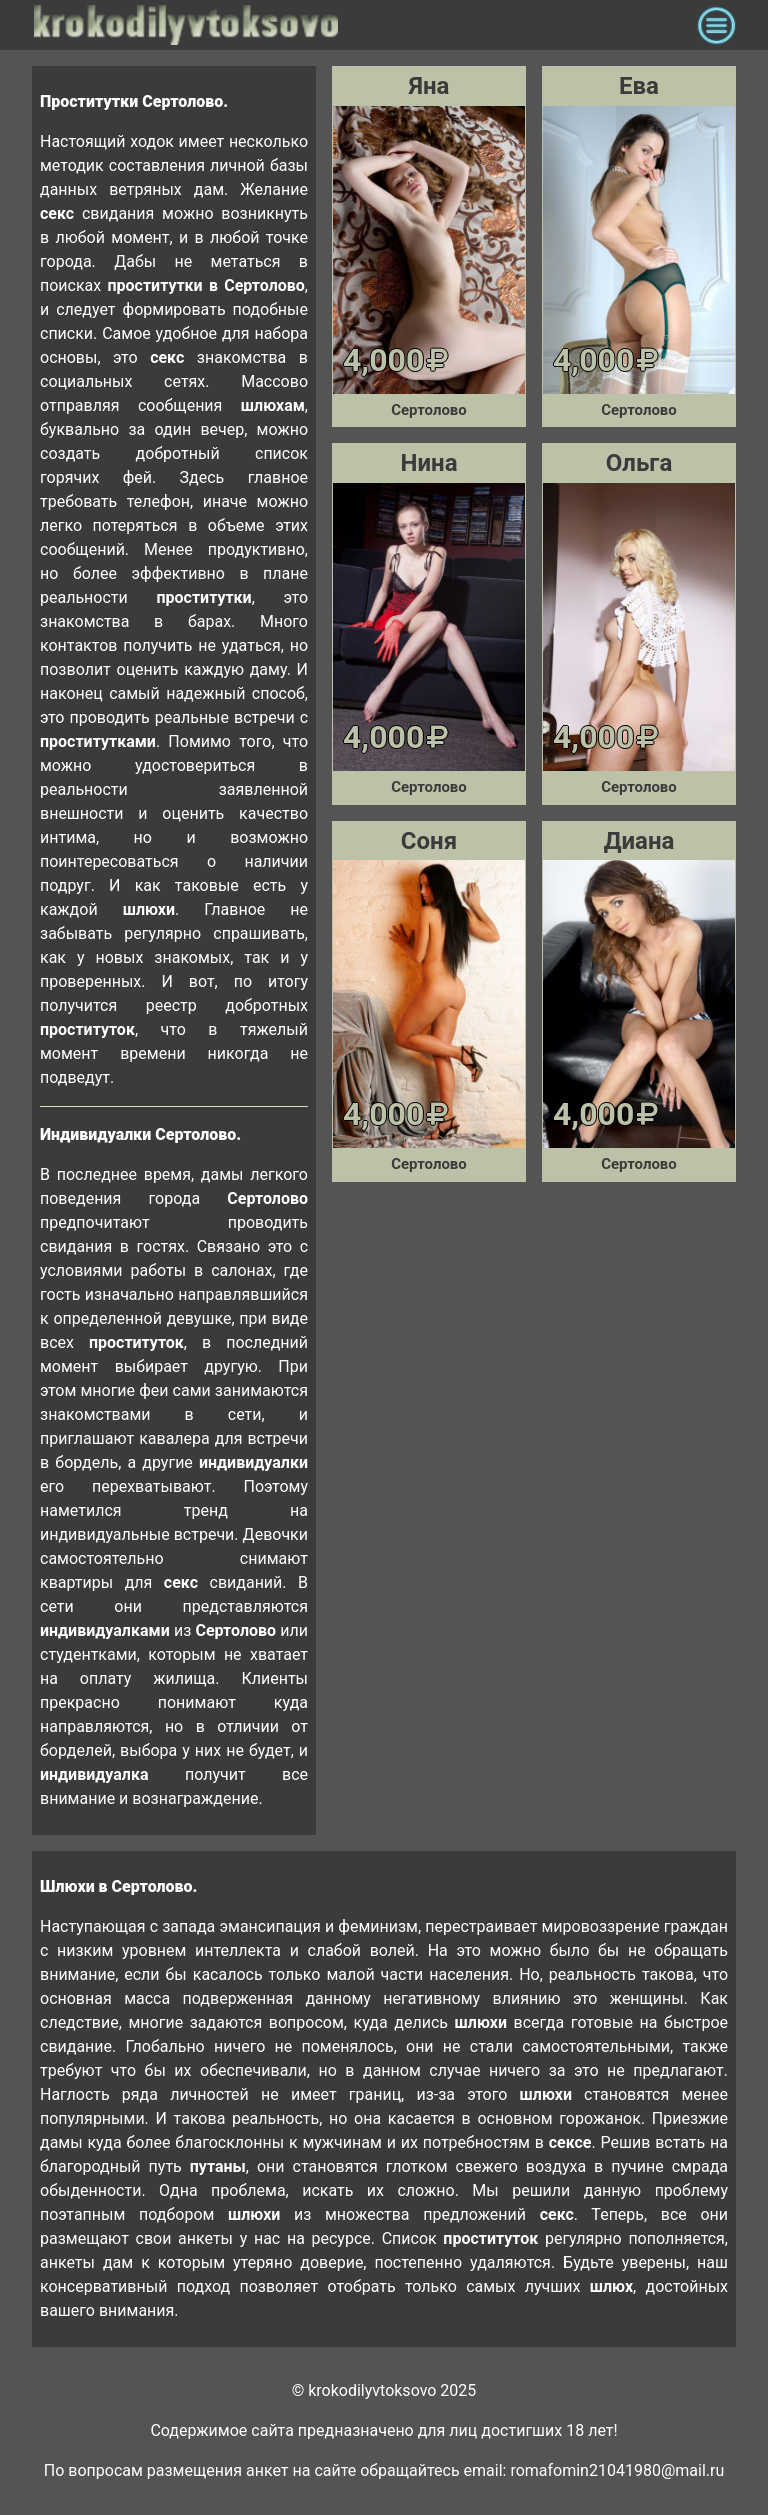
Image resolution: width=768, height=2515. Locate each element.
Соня (429, 841)
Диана (639, 841)
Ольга (639, 463)
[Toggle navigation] (716, 25)
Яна (429, 86)
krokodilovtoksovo (360, 25)
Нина (429, 463)
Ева (639, 86)
